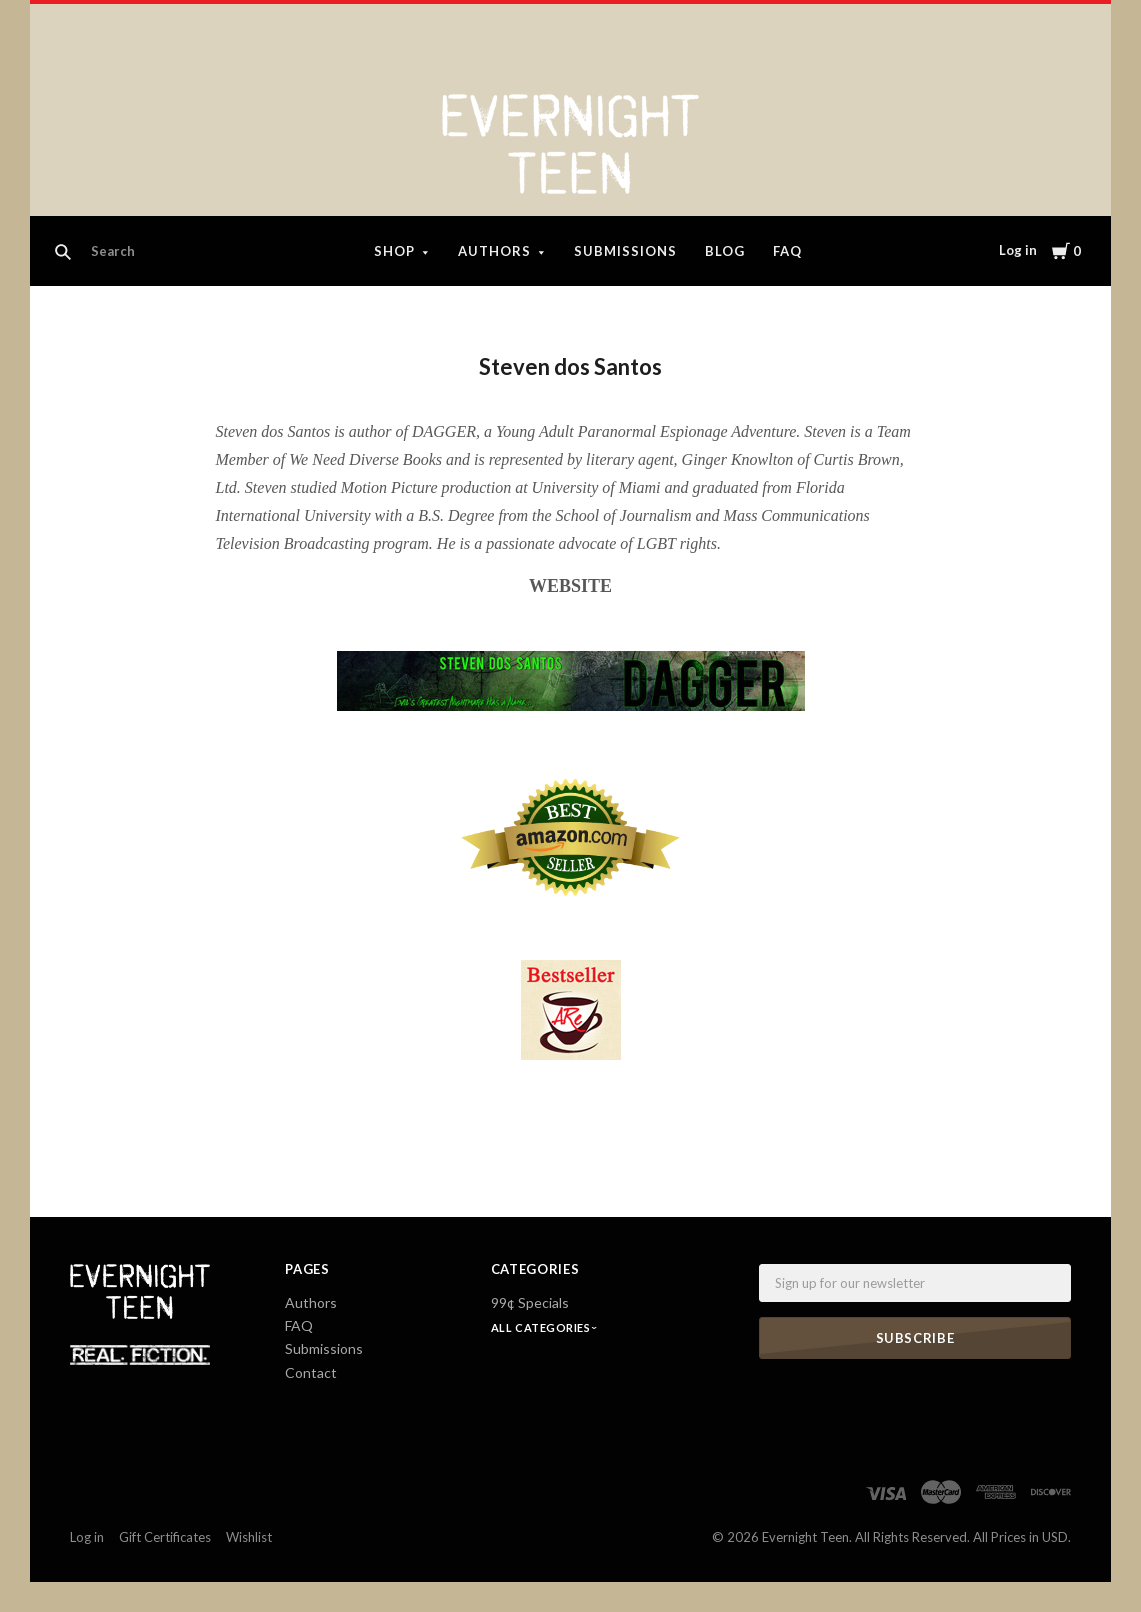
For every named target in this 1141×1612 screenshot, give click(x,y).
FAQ (787, 251)
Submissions (625, 251)
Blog (725, 251)
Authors (494, 251)
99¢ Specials (530, 1302)
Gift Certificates (165, 1537)
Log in (1018, 250)
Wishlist (249, 1537)
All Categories (542, 1327)
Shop (394, 251)
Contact (311, 1372)
